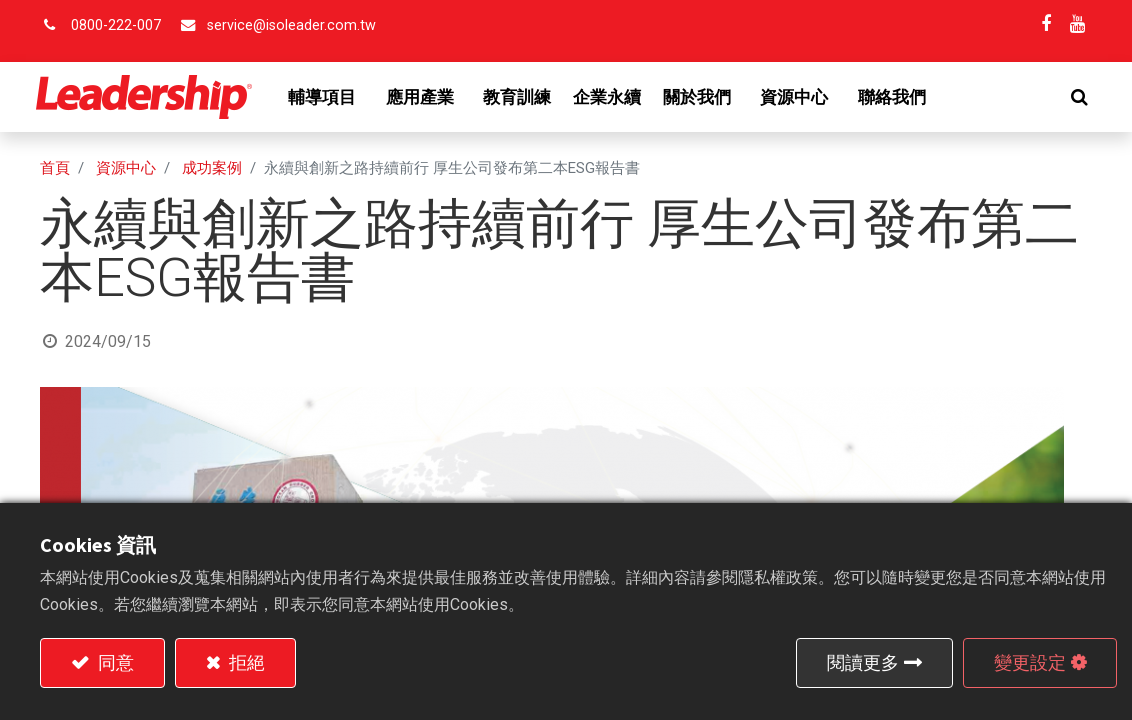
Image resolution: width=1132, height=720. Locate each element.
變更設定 (1030, 662)
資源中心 (126, 168)
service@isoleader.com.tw (291, 25)
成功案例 (212, 168)
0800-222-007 (116, 25)
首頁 (55, 168)
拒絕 (245, 662)
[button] (1075, 97)
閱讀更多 (863, 662)
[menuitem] (521, 97)
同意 (114, 662)
